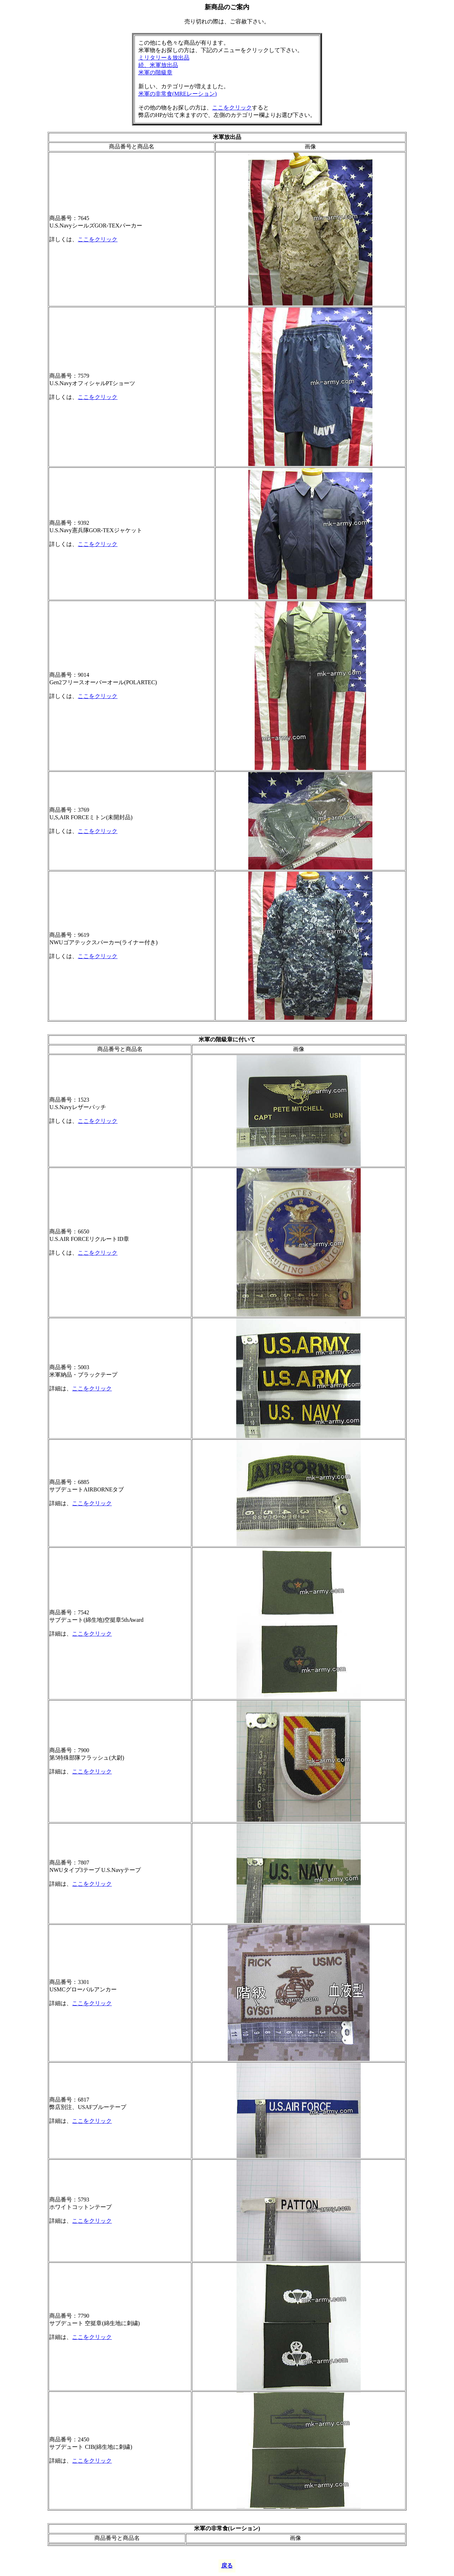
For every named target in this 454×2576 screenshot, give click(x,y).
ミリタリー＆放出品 (163, 58)
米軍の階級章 (155, 72)
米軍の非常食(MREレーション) (177, 94)
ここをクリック (232, 108)
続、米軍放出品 (158, 65)
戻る (227, 2566)
